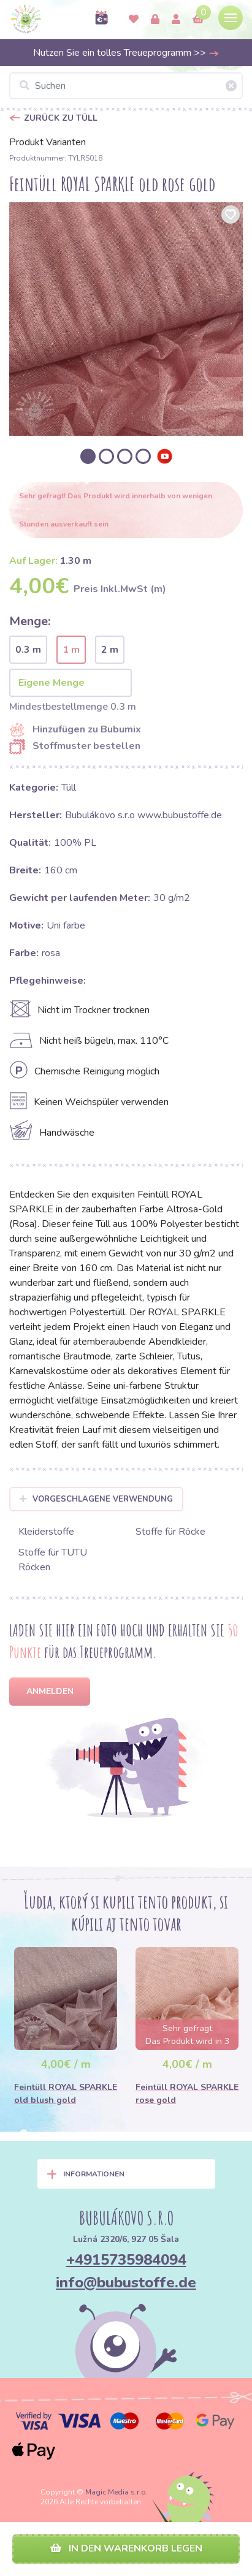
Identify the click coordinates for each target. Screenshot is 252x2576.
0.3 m (28, 649)
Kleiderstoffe (46, 1531)
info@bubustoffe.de (126, 2282)
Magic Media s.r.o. (116, 2492)
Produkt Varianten (47, 142)
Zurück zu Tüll (60, 118)
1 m (71, 649)
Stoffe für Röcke (170, 1531)
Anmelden (50, 1691)
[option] (126, 319)
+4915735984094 (126, 2260)
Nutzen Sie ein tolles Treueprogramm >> (126, 52)
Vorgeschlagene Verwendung (96, 1499)
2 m (109, 649)
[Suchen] (126, 85)
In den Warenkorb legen (126, 2548)
